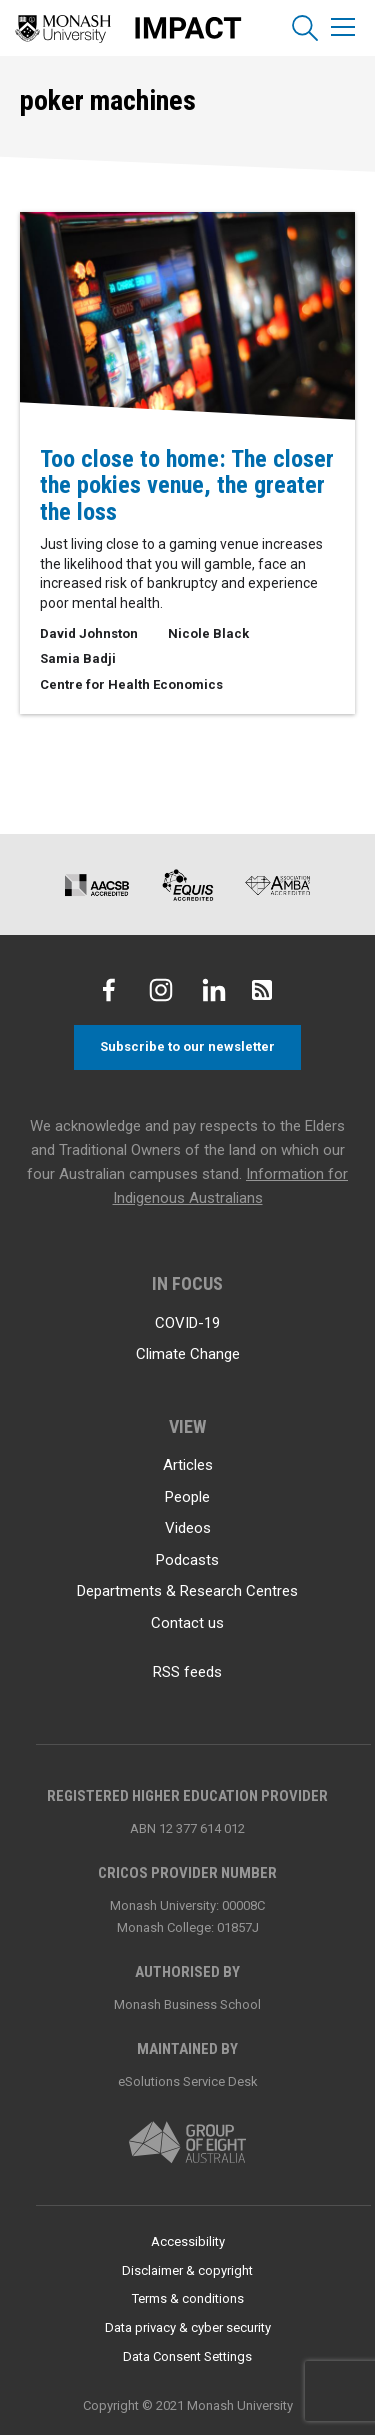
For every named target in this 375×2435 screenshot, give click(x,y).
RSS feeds (187, 1672)
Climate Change (188, 1354)
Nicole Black (208, 633)
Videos (188, 1528)
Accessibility (188, 2241)
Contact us (187, 1623)
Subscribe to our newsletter (187, 1046)
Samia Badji (78, 658)
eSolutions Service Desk (188, 2081)
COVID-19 (187, 1323)
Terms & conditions (188, 2298)
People (187, 1497)
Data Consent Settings (187, 2356)
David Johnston (89, 633)
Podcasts (187, 1560)
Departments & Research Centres (187, 1591)
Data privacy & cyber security (188, 2327)
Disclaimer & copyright (187, 2270)
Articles (188, 1465)
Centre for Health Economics (131, 684)
